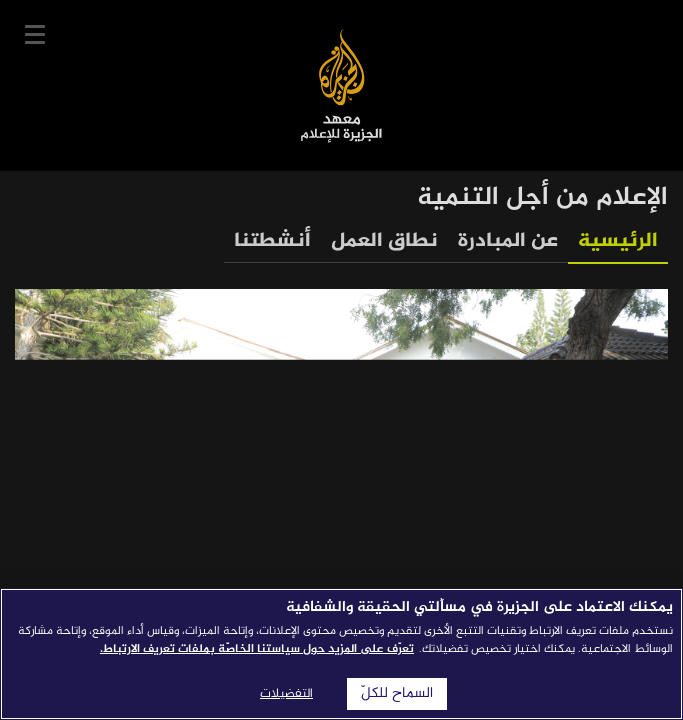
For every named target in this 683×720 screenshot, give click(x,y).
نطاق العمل (384, 241)
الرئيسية (618, 241)
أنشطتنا (272, 241)
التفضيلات (286, 694)
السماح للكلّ (397, 694)
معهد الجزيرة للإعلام (341, 85)
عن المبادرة (508, 241)
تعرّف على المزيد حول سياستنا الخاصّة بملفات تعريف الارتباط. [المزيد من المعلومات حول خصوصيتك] (257, 649)
